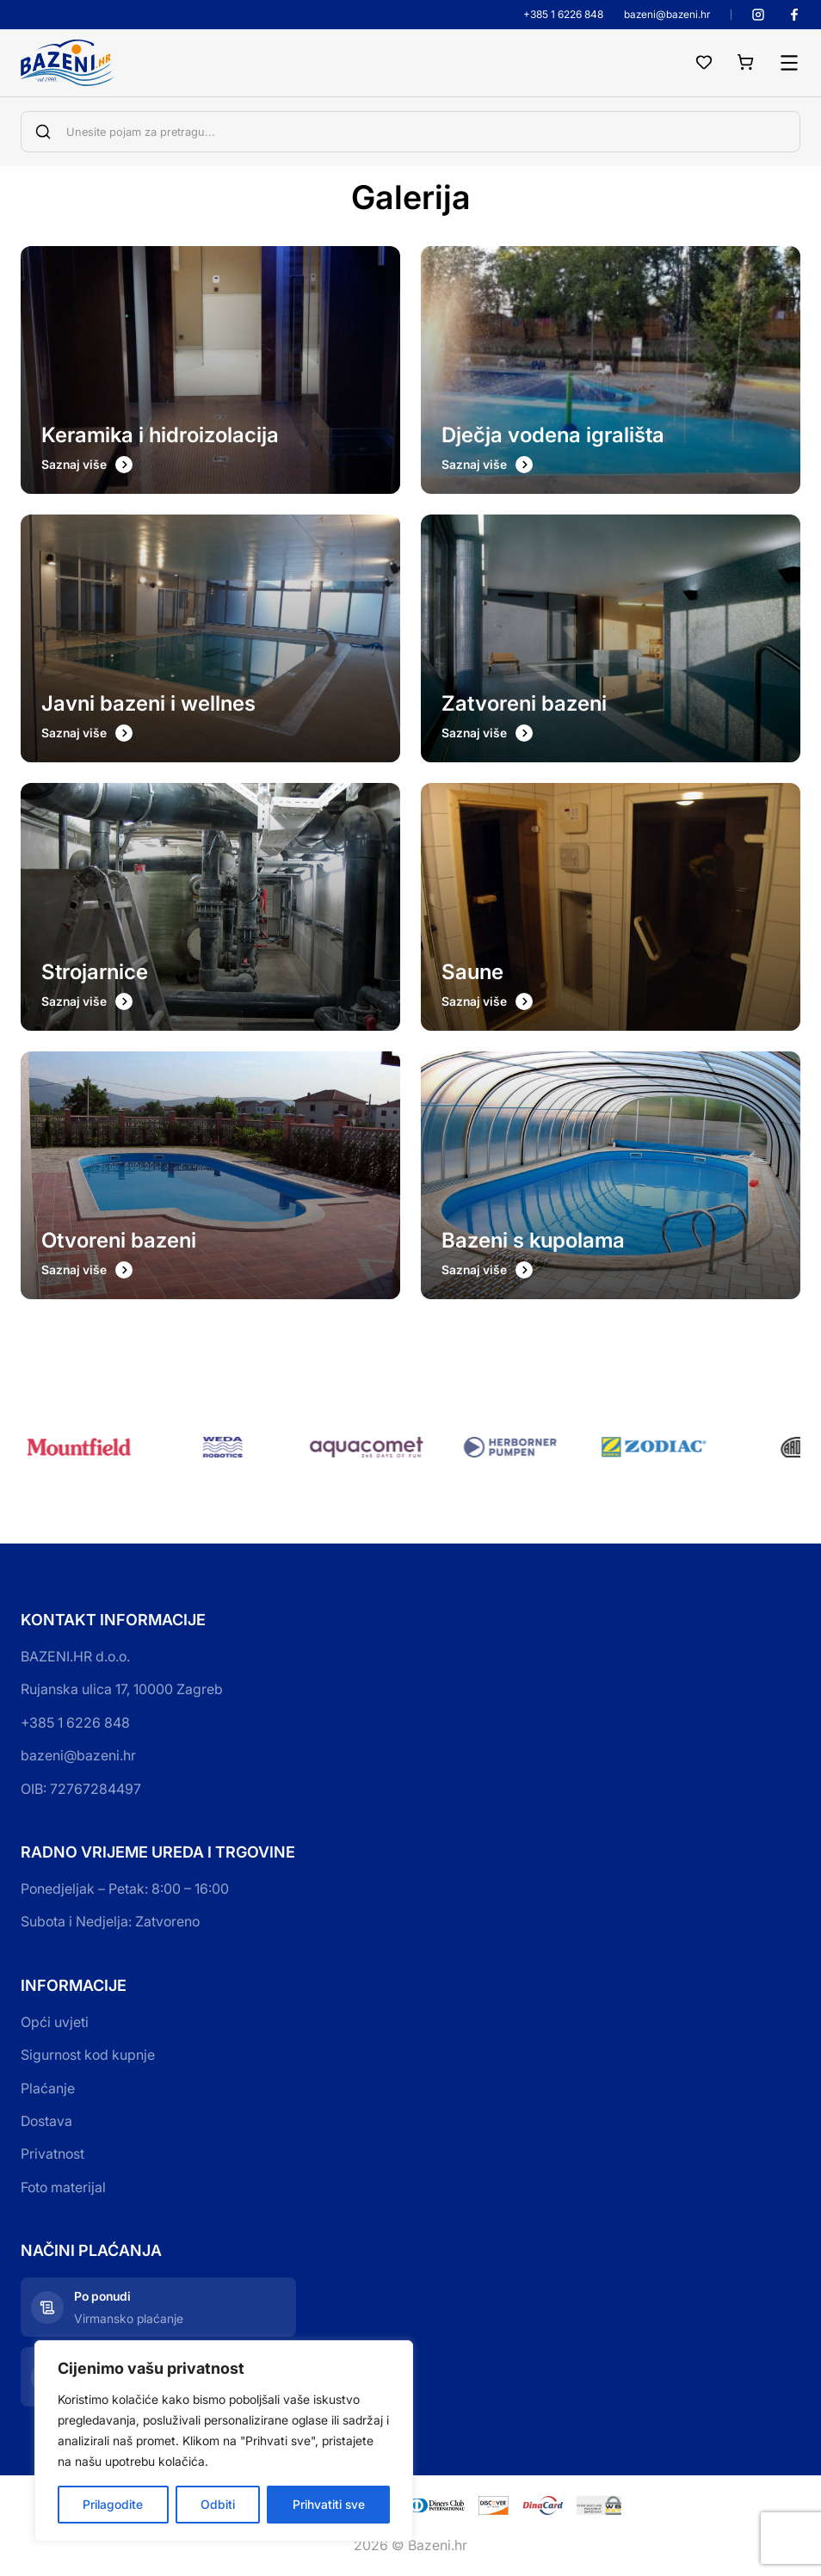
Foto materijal (63, 2187)
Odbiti (218, 2504)
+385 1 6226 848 (563, 14)
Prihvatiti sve (329, 2504)
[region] (223, 2441)
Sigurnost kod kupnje (88, 2054)
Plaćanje (48, 2088)
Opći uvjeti (55, 2022)
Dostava (46, 2120)
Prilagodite (113, 2504)
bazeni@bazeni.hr (667, 14)
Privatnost (52, 2153)
